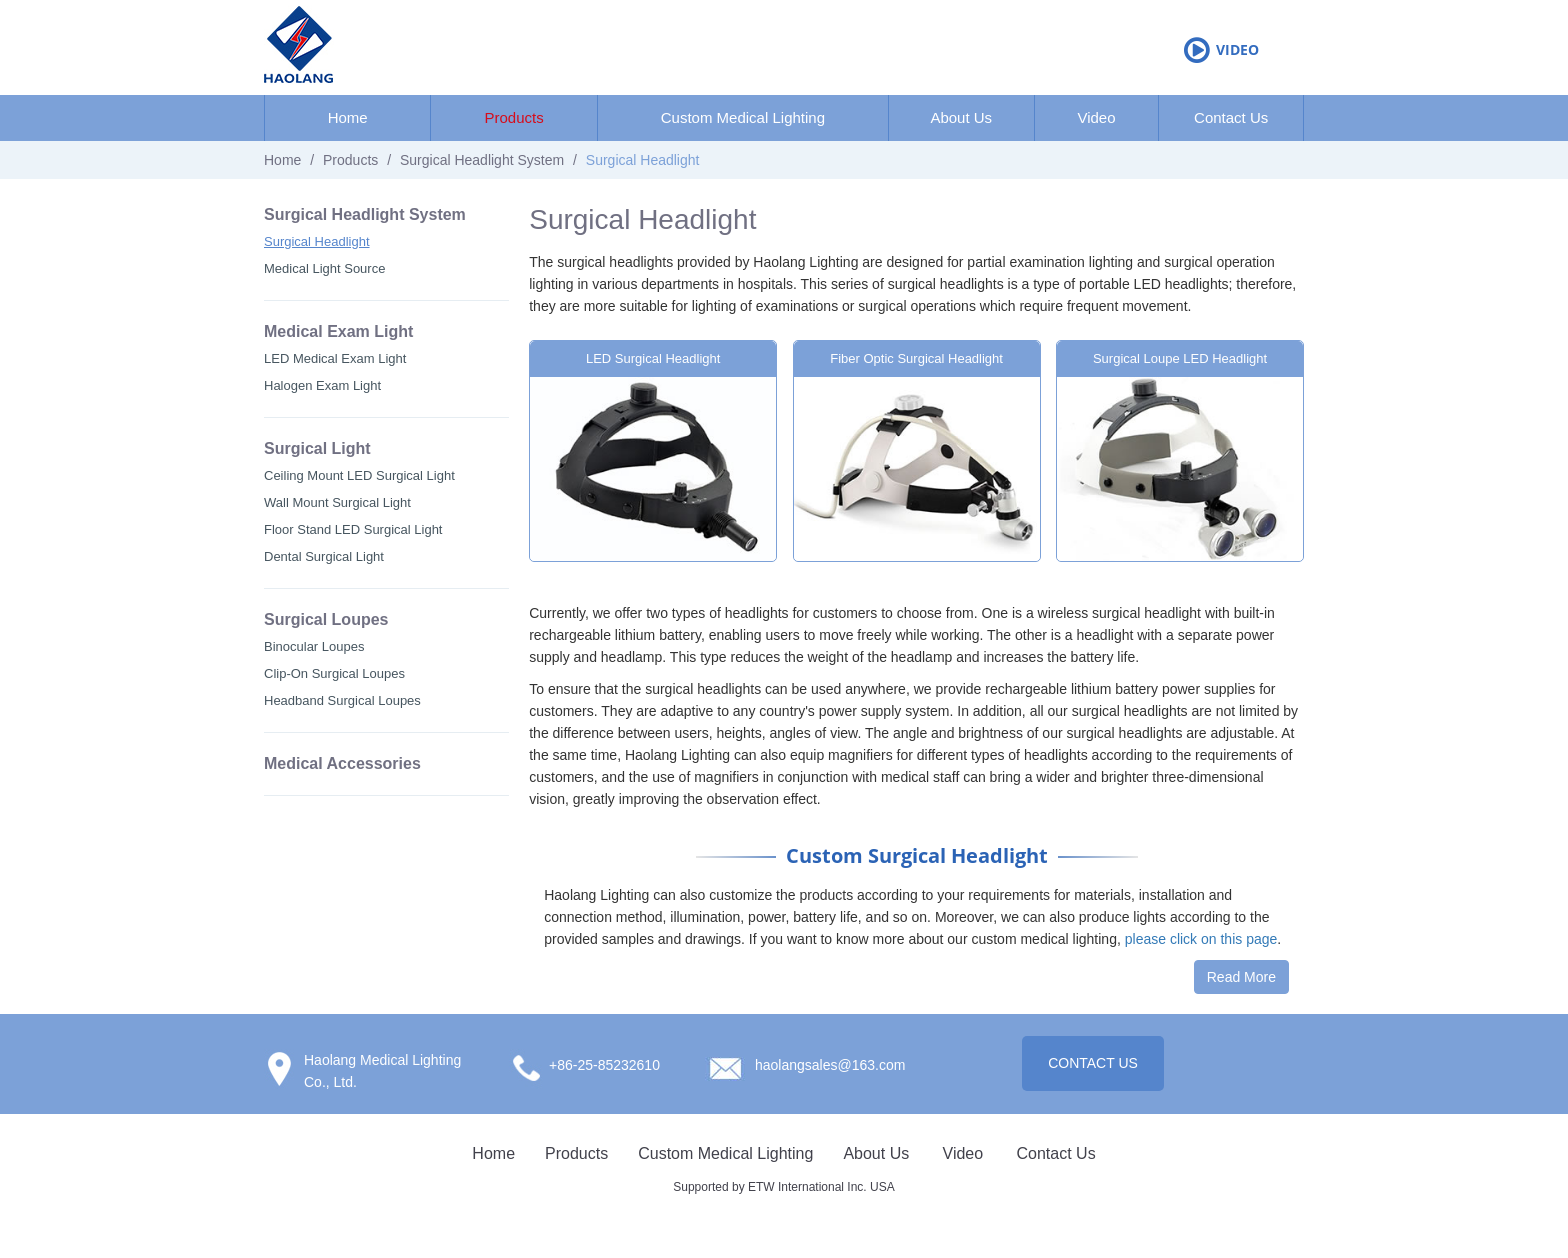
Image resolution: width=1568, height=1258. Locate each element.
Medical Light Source (324, 268)
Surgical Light (317, 448)
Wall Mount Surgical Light (337, 502)
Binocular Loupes (314, 646)
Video (1237, 49)
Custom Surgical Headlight (917, 855)
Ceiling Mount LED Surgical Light (359, 475)
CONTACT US (1093, 1063)
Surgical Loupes (326, 619)
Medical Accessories (342, 763)
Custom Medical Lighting (743, 117)
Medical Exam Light (338, 331)
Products (513, 117)
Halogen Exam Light (322, 385)
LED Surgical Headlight (653, 358)
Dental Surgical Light (324, 556)
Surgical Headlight (317, 241)
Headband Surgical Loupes (342, 700)
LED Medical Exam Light (335, 358)
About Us (961, 117)
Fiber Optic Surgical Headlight (916, 358)
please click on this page (1201, 939)
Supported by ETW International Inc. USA (783, 1187)
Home (348, 117)
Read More (1241, 977)
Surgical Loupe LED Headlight (1180, 358)
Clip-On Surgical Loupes (334, 673)
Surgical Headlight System (482, 160)
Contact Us (1231, 117)
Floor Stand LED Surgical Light (353, 529)
